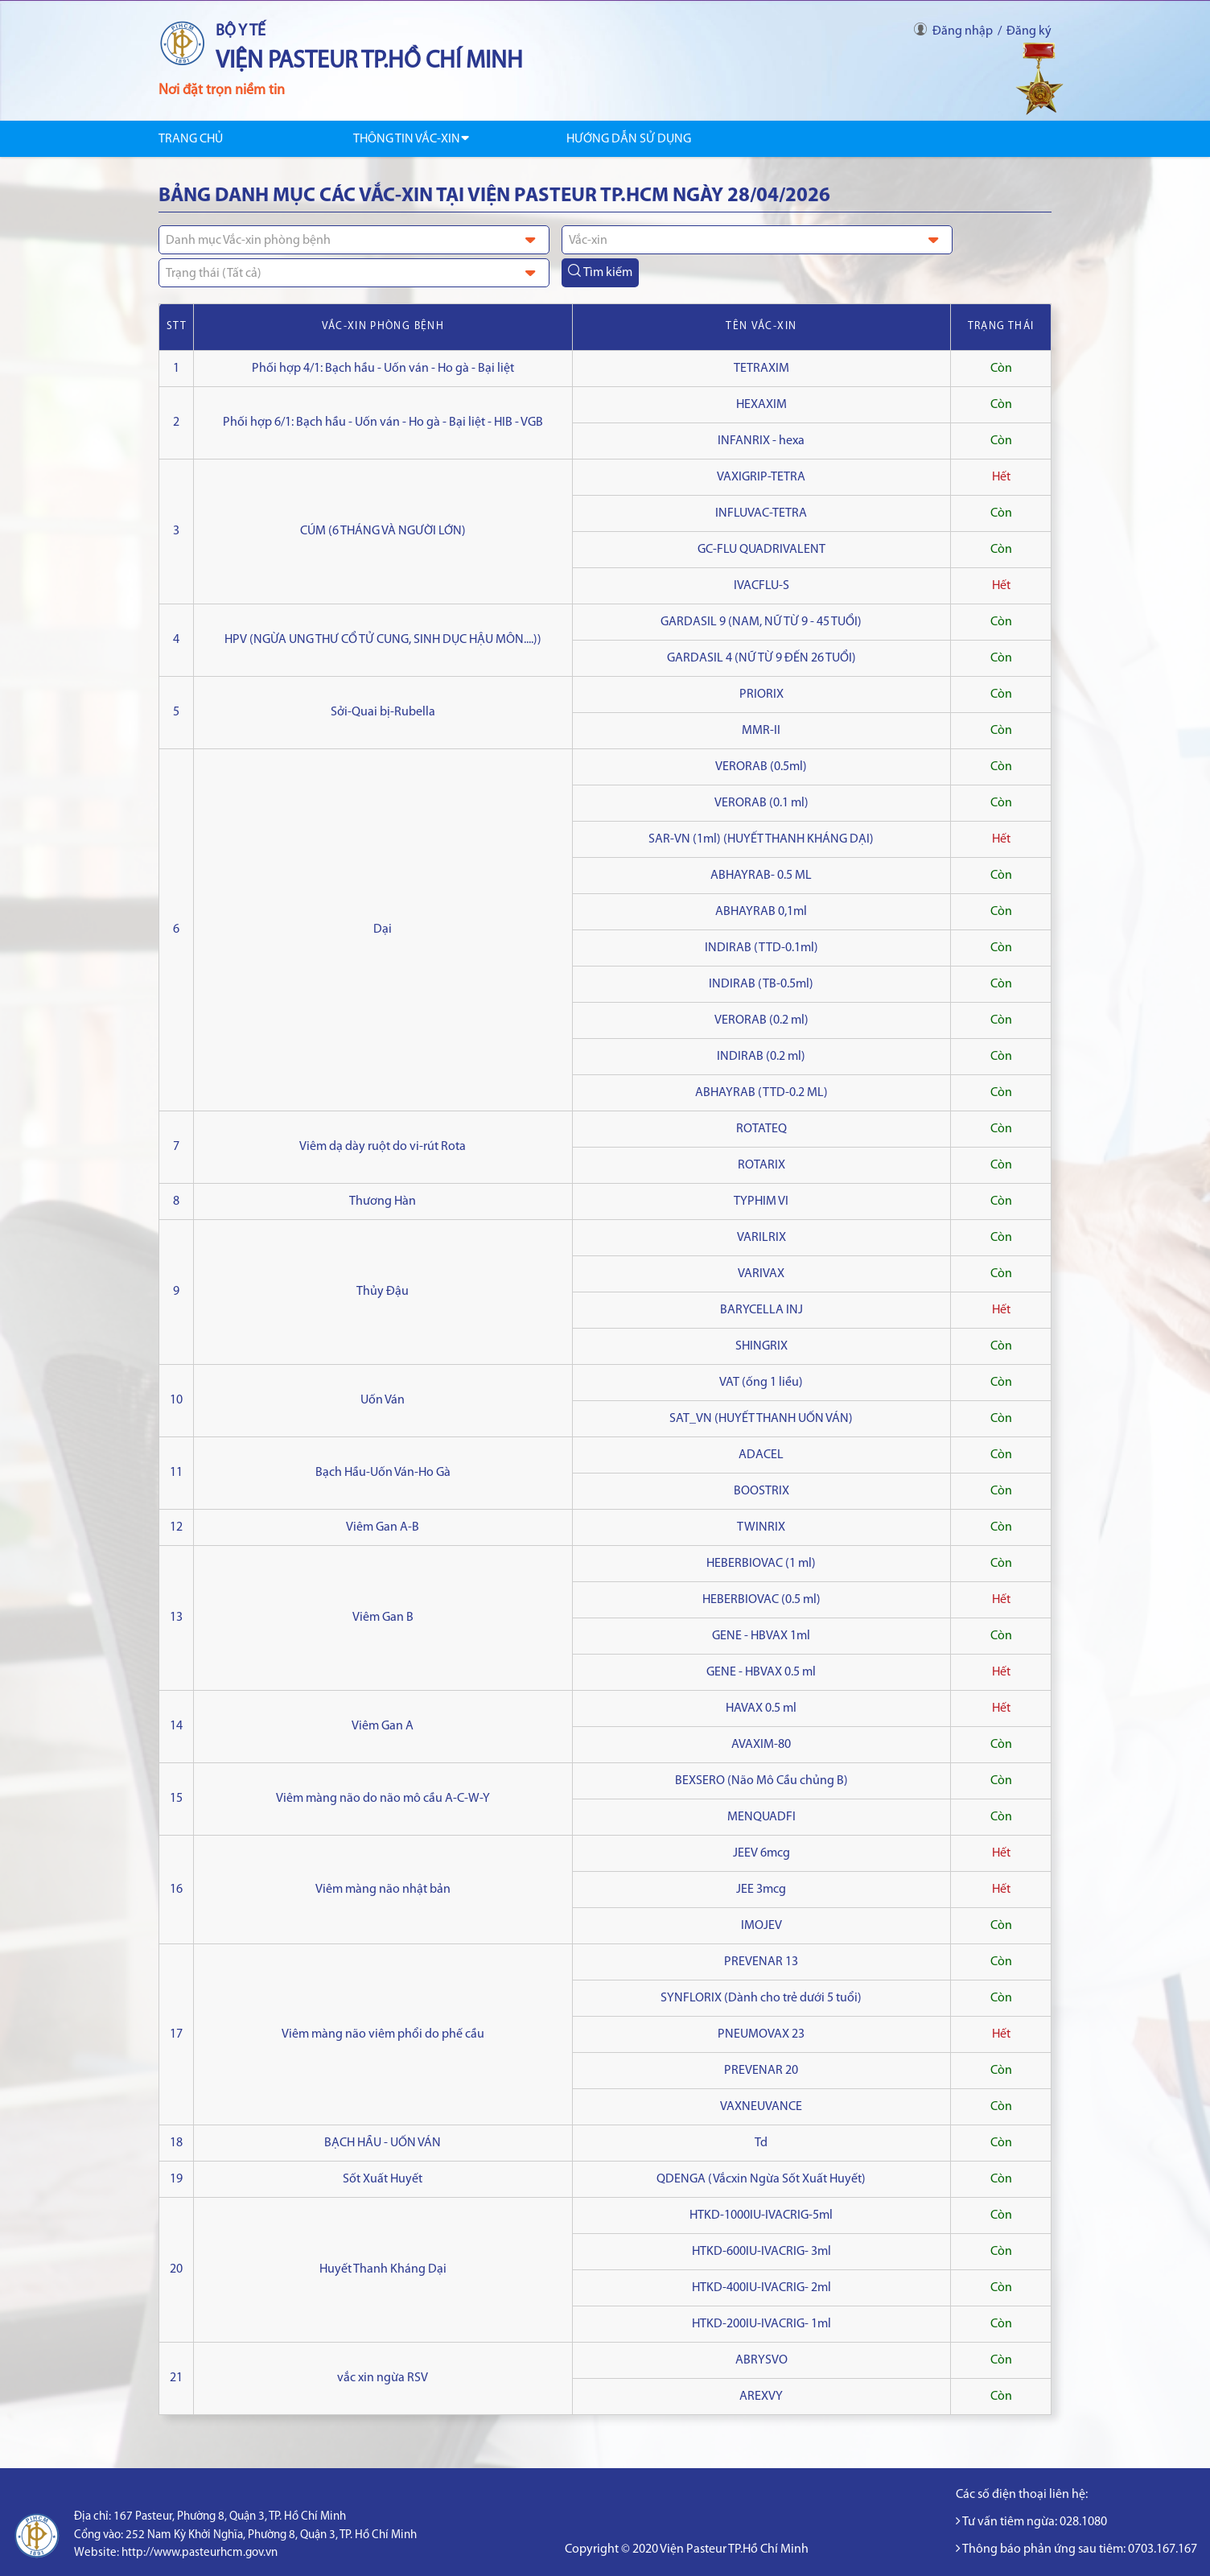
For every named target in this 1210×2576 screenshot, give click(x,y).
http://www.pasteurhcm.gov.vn (199, 2553)
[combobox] (353, 239)
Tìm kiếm (600, 271)
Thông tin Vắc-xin (411, 139)
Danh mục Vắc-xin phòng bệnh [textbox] (248, 240)
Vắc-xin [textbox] (588, 240)
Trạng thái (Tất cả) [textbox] (213, 273)
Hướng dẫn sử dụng (628, 139)
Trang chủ (190, 139)
